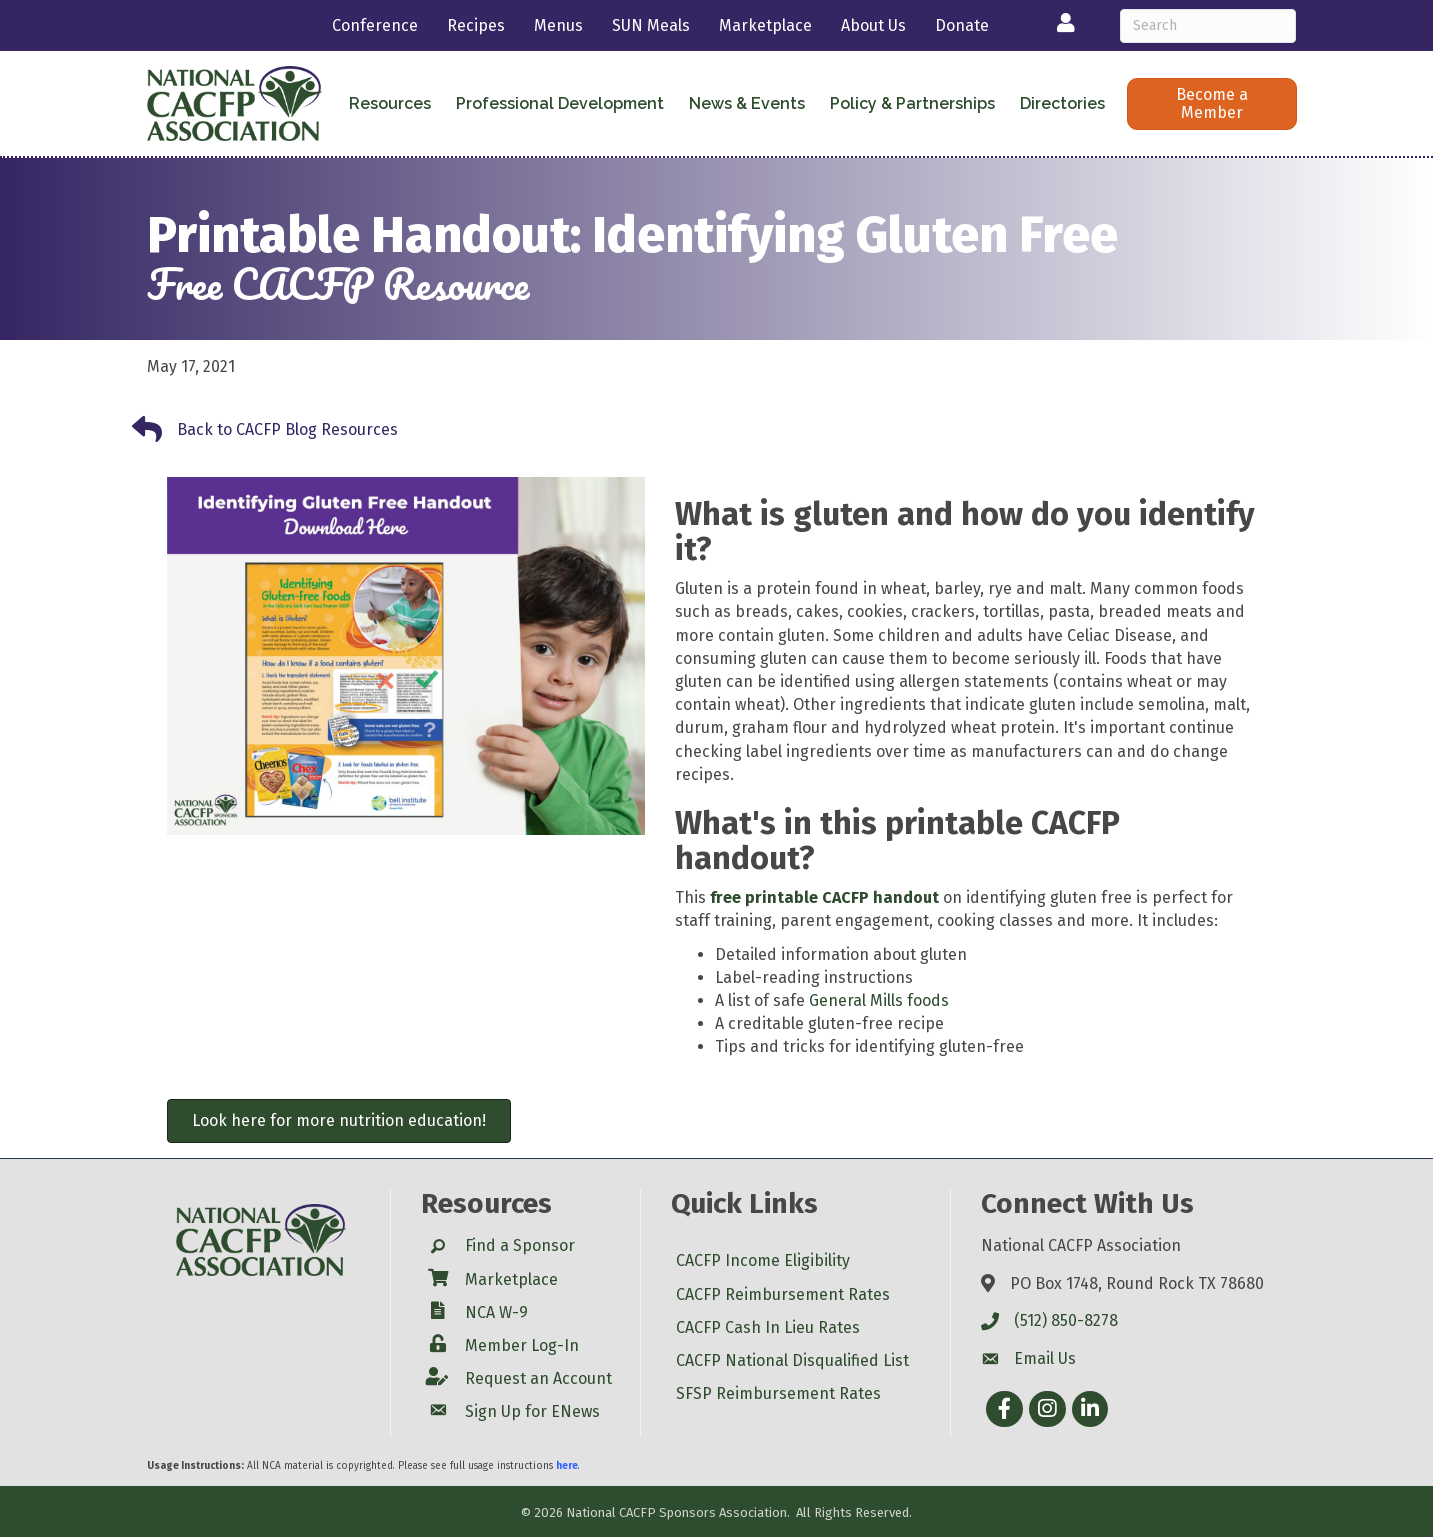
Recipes (476, 25)
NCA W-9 (496, 1312)
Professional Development (560, 103)
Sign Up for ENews (532, 1411)
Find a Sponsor (520, 1245)
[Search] (1208, 26)
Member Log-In (522, 1345)
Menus (558, 25)
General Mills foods (879, 1000)
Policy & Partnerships (912, 103)
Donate (962, 25)
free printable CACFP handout (824, 897)
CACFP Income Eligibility (763, 1260)
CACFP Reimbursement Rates (783, 1294)
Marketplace (765, 25)
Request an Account (538, 1378)
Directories (1062, 103)
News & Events (747, 103)
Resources (390, 103)
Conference (375, 25)
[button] (1211, 104)
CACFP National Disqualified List (792, 1360)
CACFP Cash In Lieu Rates (768, 1327)
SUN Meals (651, 25)
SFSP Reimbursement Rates (778, 1393)
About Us (873, 25)
